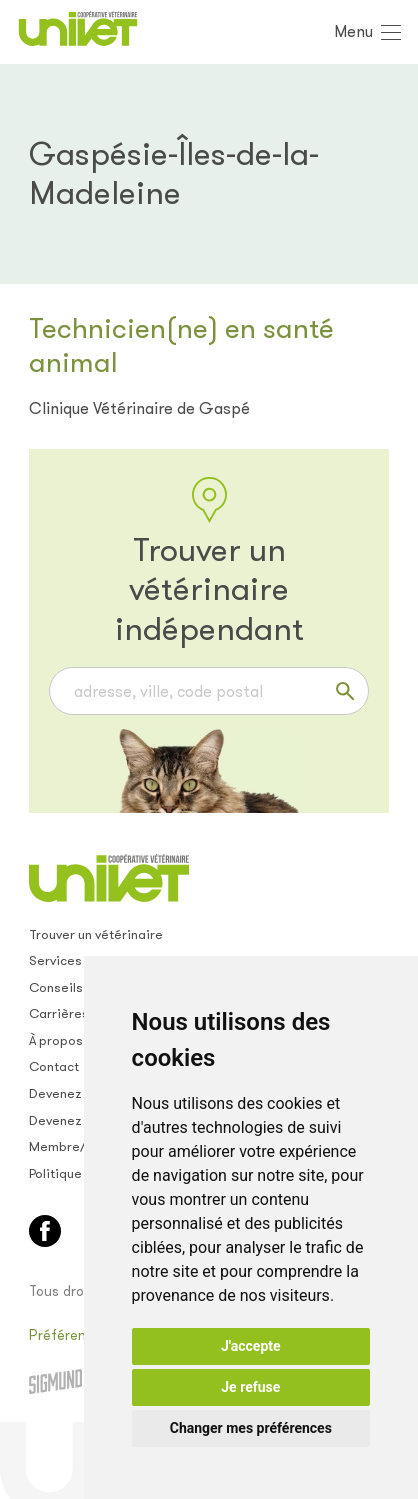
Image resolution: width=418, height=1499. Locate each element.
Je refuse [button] (250, 1387)
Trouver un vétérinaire (96, 934)
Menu (353, 31)
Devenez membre (82, 1093)
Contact (54, 1066)
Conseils (56, 987)
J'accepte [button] (251, 1346)
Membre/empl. (74, 1146)
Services (55, 960)
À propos (56, 1040)
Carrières (59, 1013)
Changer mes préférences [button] (251, 1428)
